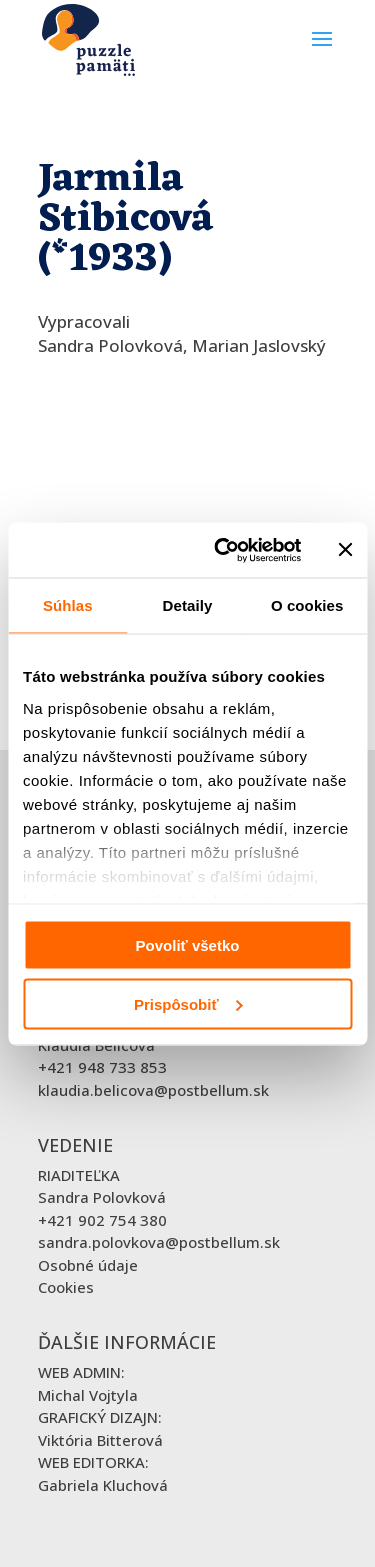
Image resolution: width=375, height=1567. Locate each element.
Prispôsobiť (188, 1003)
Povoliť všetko (188, 945)
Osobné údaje (88, 1265)
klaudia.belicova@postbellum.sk (153, 1090)
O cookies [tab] (307, 605)
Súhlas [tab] (68, 605)
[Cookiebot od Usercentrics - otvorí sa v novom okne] (223, 550)
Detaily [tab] (188, 605)
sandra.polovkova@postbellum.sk (159, 1242)
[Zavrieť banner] (345, 550)
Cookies (66, 1287)
